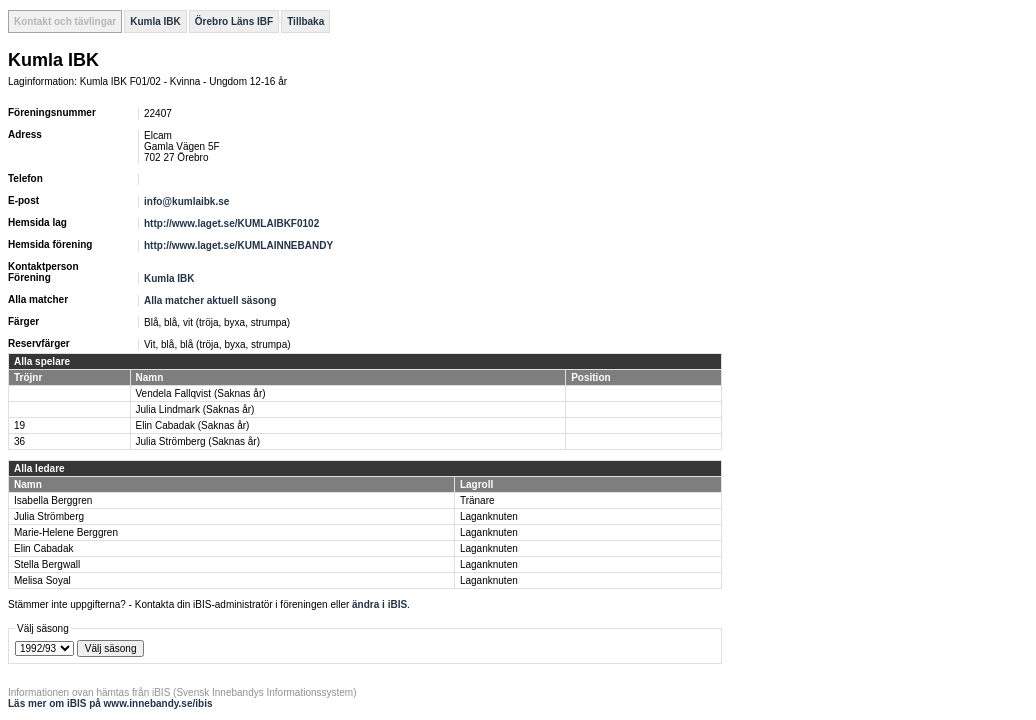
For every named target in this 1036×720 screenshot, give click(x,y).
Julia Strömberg (49, 516)
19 (19, 425)
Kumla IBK (155, 21)
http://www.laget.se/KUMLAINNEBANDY (238, 245)
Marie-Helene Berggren (66, 532)
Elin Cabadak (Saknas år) (193, 425)
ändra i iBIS (379, 604)
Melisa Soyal (42, 580)
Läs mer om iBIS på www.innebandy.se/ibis (110, 703)
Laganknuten (489, 516)
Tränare (477, 500)
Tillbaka (305, 21)
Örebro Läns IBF (234, 21)
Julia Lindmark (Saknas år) (195, 409)
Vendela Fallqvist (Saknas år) (201, 393)
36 (19, 441)
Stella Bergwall (47, 564)
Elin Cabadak (43, 548)
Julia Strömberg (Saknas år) (198, 441)
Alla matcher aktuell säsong (210, 300)
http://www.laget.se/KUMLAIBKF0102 (231, 223)
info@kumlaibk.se (186, 201)
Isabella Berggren (53, 500)
